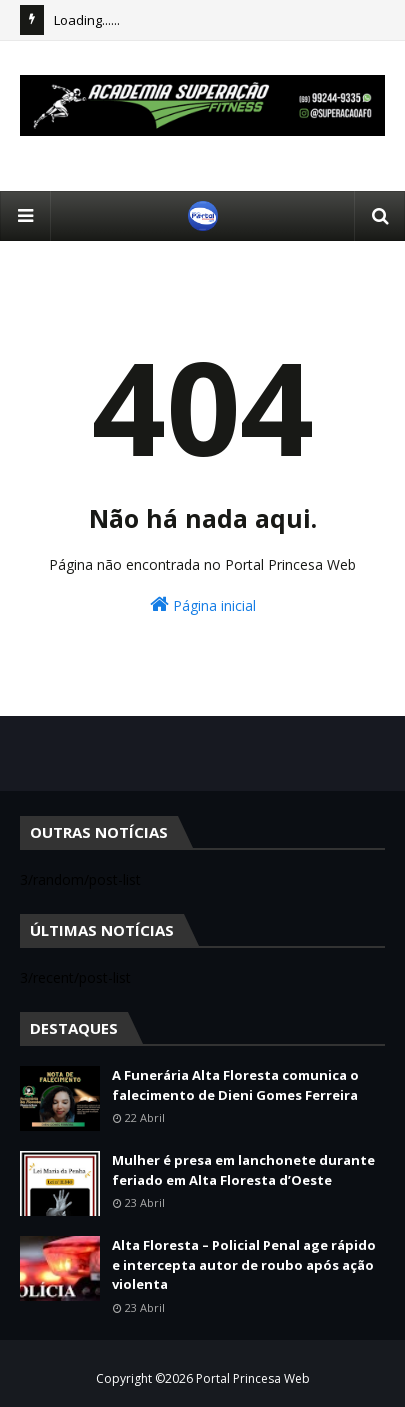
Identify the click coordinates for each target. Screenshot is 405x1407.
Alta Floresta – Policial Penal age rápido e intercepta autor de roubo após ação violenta (244, 1264)
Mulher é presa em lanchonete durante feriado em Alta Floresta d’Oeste (243, 1170)
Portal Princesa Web (253, 1378)
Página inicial (203, 604)
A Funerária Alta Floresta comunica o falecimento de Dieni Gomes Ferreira (235, 1085)
